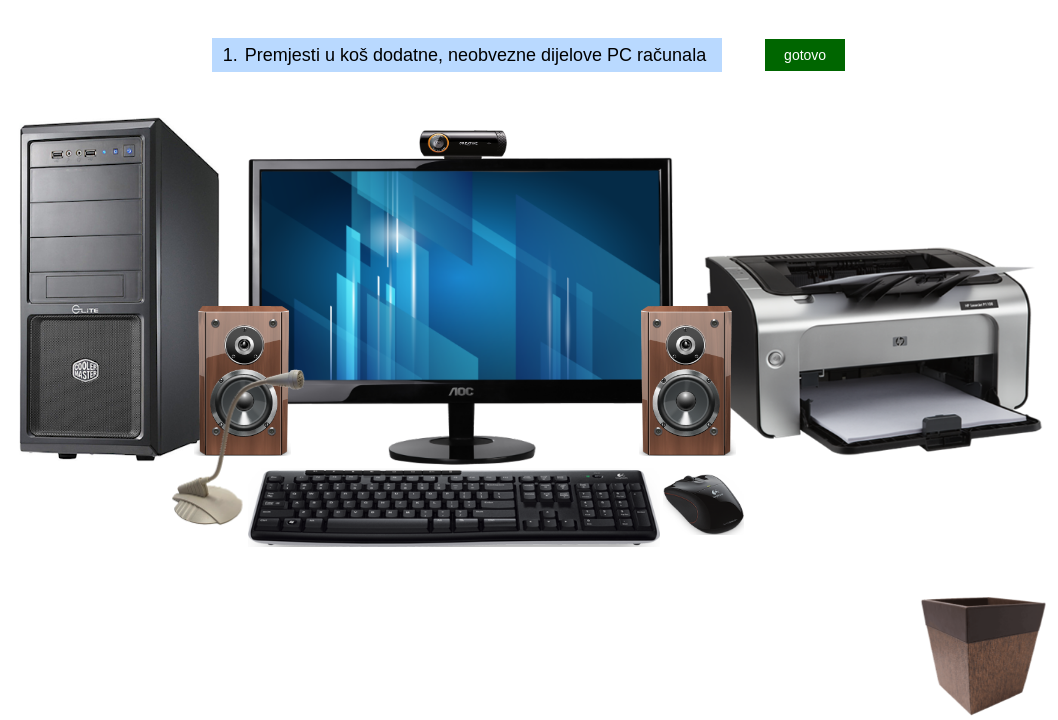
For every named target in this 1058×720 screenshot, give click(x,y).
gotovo (805, 55)
